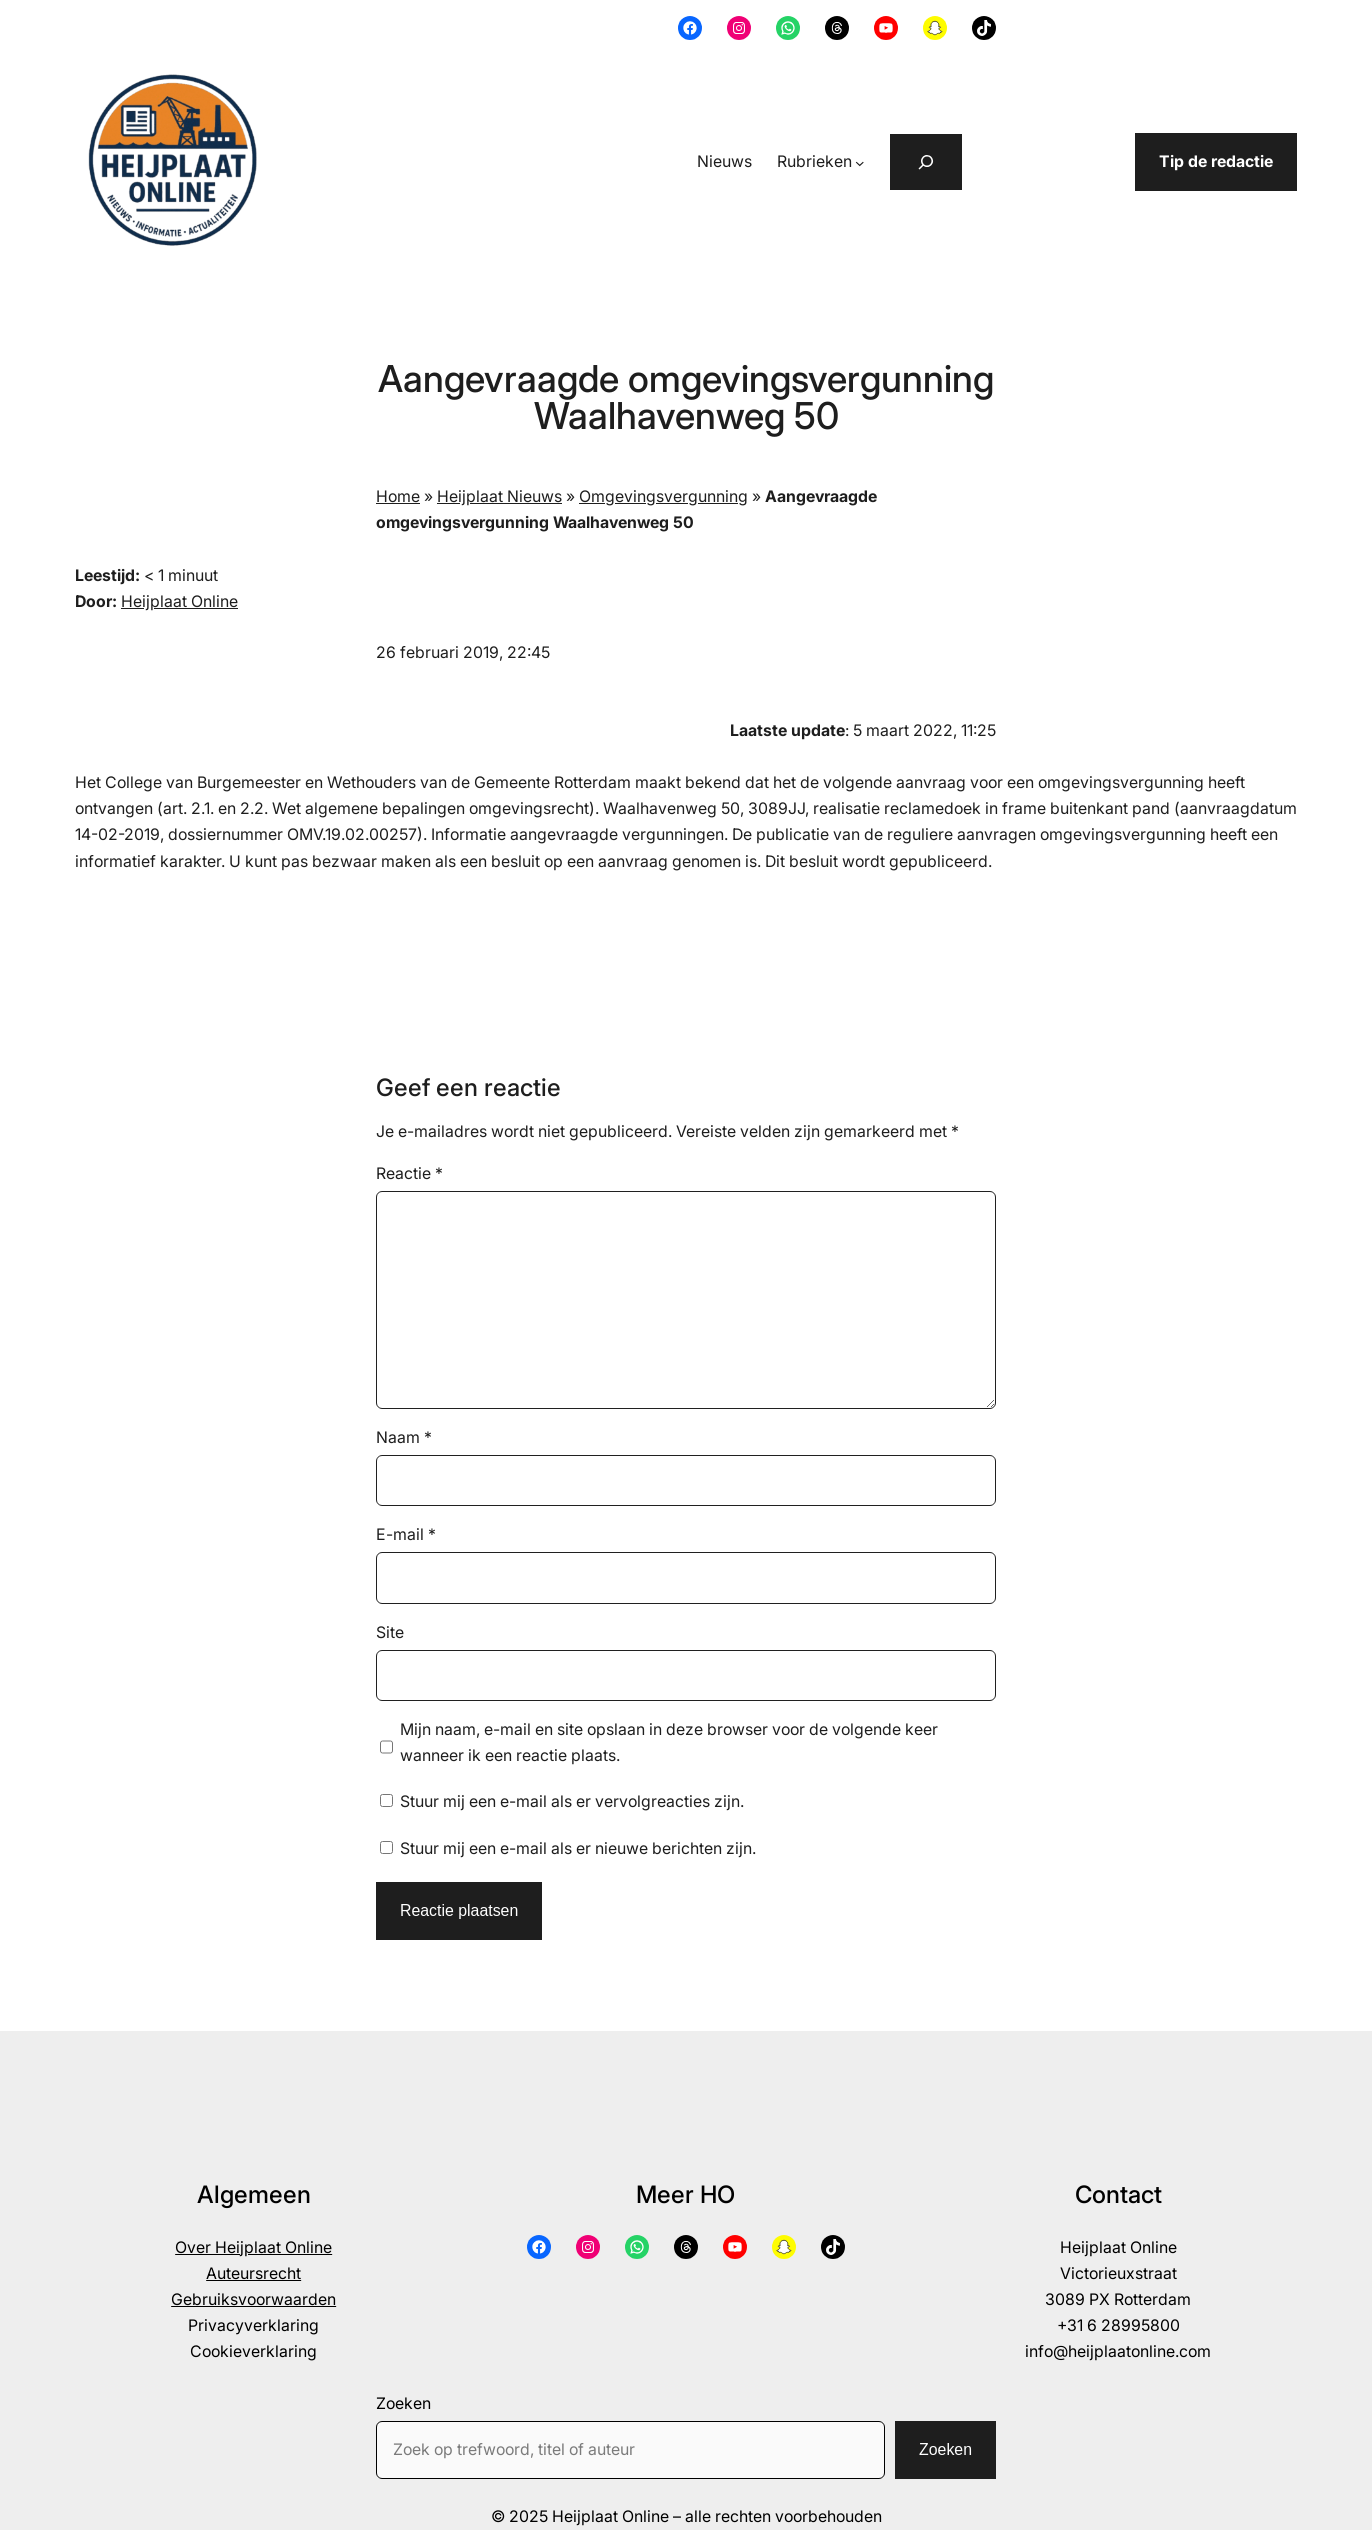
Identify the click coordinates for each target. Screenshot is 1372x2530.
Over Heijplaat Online (253, 2247)
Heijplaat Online (179, 601)
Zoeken (403, 2403)
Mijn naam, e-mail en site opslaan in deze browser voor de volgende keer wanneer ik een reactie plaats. (669, 1742)
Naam (404, 1437)
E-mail (406, 1534)
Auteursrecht (253, 2273)
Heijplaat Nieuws (499, 496)
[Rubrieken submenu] (860, 163)
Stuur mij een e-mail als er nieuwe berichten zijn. (578, 1848)
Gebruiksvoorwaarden (253, 2299)
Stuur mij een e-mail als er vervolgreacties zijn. (572, 1801)
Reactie (409, 1173)
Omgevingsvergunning (663, 496)
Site (390, 1632)
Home (398, 496)
